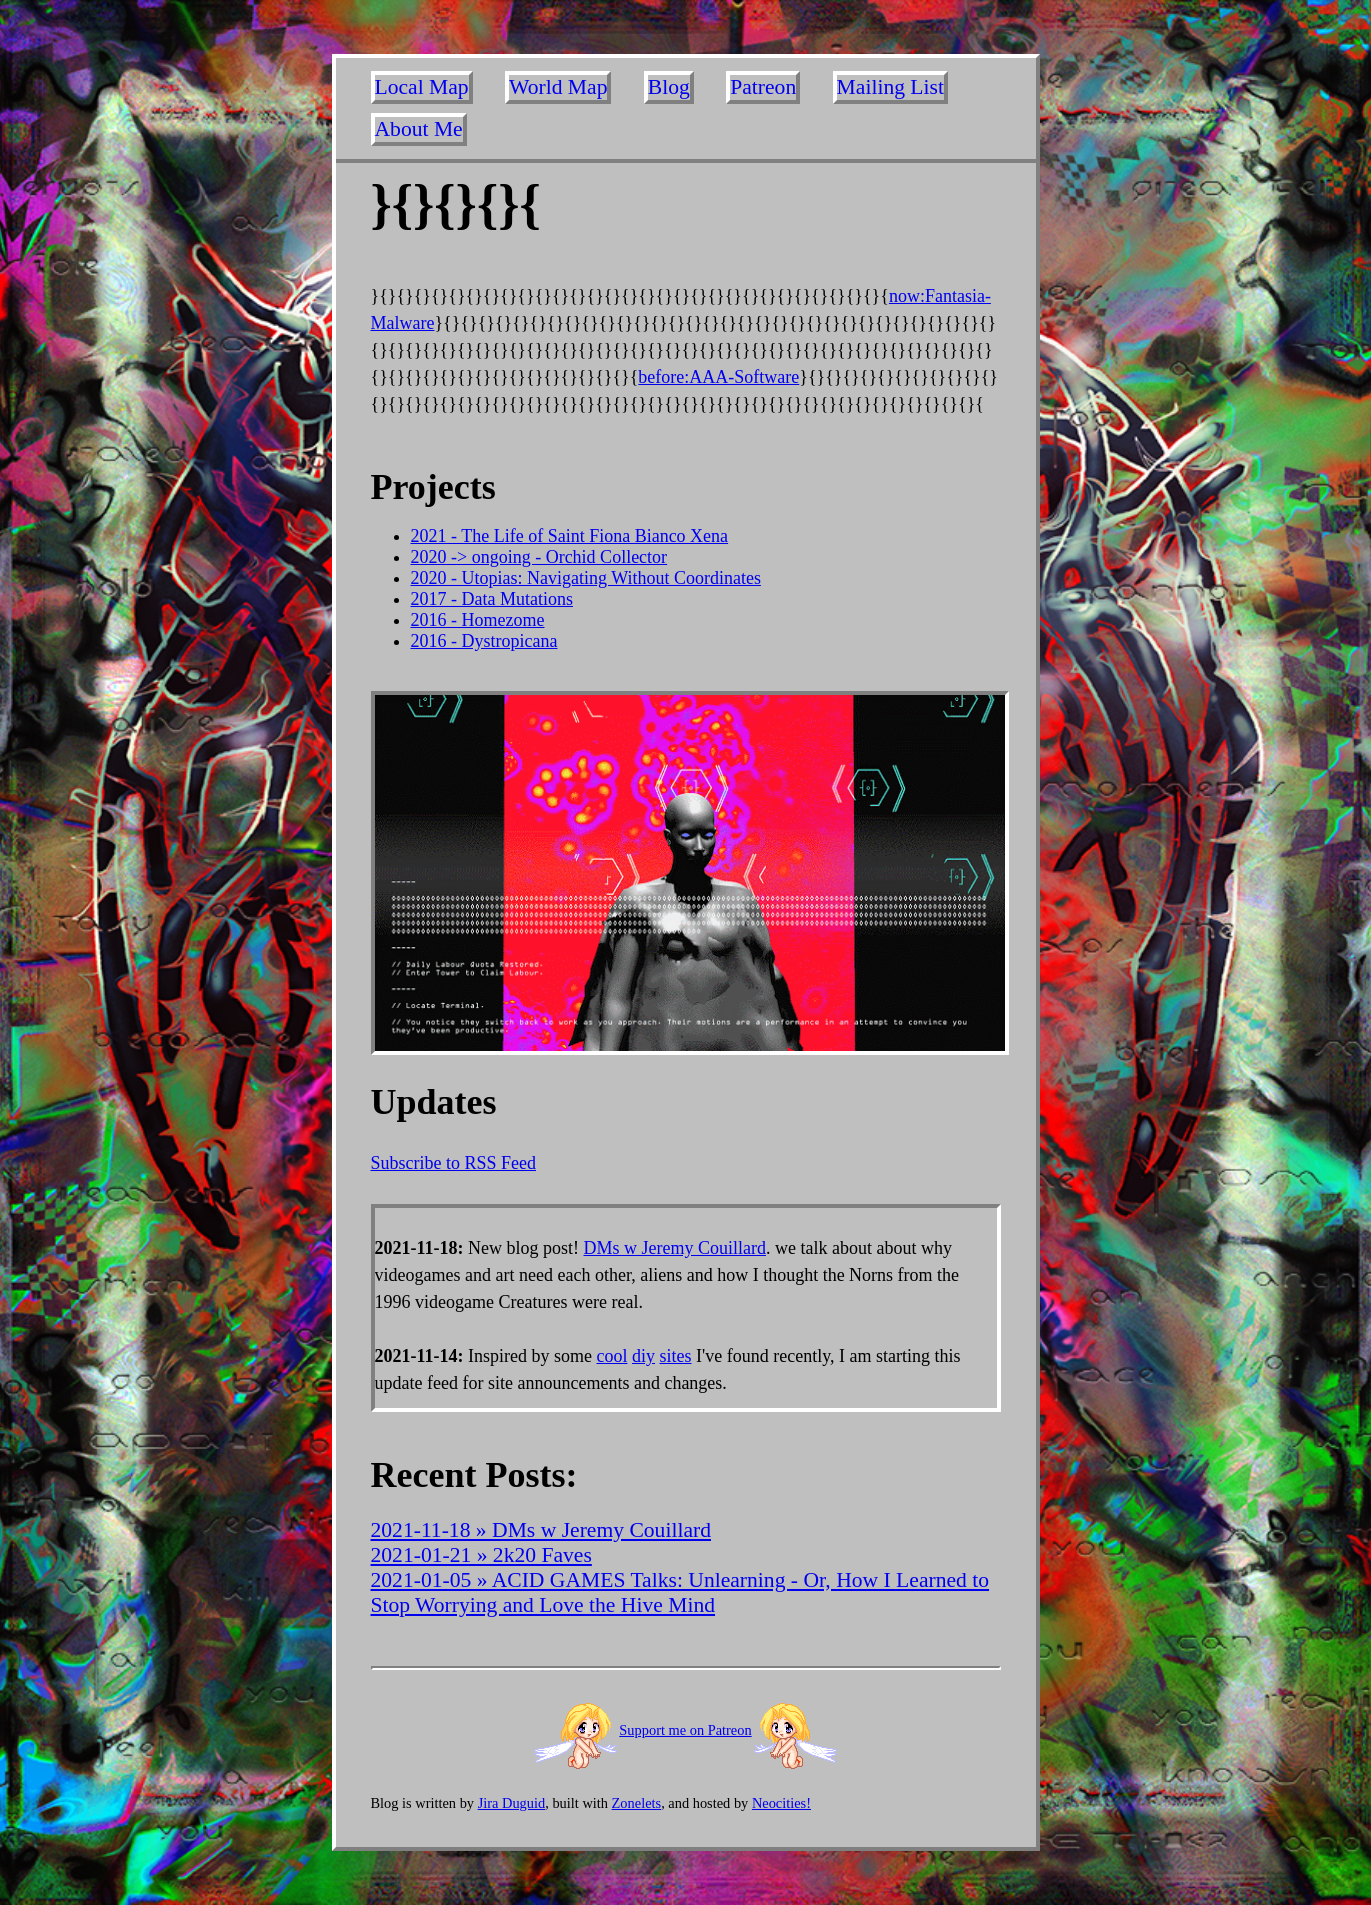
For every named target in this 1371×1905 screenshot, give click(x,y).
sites (676, 1356)
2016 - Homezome (478, 620)
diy (643, 1356)
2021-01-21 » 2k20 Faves (481, 1555)
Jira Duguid (512, 1803)
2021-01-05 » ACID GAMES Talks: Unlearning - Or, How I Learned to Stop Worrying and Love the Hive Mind (680, 1592)
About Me (419, 129)
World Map (558, 87)
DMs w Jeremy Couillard (675, 1248)
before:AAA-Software (718, 377)
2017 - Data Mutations (492, 599)
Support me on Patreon (685, 1730)
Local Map (422, 87)
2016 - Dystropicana (484, 641)
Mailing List (890, 87)
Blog (669, 87)
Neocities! (781, 1803)
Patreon (763, 87)
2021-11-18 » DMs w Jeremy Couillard (541, 1530)
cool (611, 1356)
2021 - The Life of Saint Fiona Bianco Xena (570, 536)
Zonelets (637, 1803)
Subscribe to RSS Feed (454, 1163)
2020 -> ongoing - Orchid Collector (539, 557)
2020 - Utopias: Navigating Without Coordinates (586, 578)
